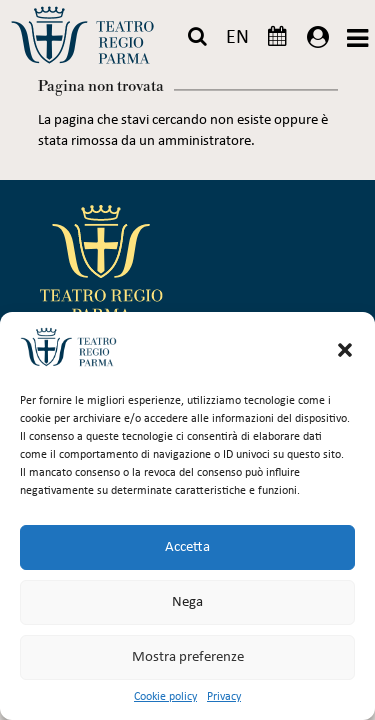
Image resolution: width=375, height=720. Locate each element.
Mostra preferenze (188, 657)
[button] (345, 350)
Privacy (224, 697)
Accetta (187, 547)
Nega (187, 602)
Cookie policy (165, 697)
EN (237, 38)
